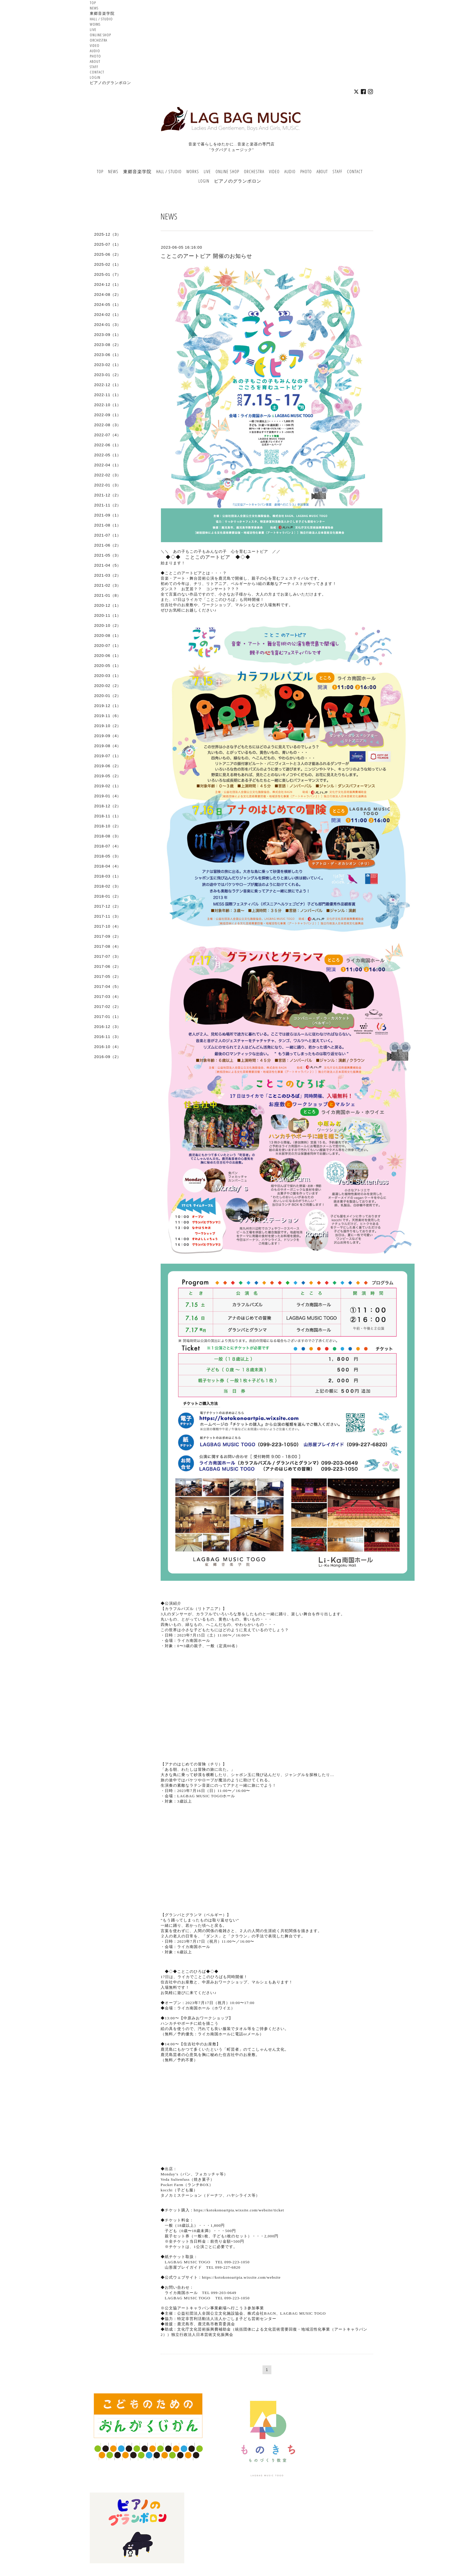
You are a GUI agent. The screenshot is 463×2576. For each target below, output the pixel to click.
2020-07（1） (107, 645)
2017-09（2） (107, 936)
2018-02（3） (107, 886)
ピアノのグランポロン (110, 82)
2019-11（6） (107, 716)
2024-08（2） (107, 294)
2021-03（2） (107, 575)
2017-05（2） (107, 976)
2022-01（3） (107, 485)
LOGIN (95, 77)
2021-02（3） (107, 585)
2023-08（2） (107, 344)
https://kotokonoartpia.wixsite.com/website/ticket (239, 2210)
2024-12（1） (107, 284)
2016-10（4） (107, 1046)
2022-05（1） (107, 455)
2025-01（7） (107, 274)
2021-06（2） (107, 545)
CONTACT (97, 72)
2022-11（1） (107, 395)
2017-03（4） (107, 996)
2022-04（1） (107, 465)
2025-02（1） (107, 264)
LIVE (93, 29)
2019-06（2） (107, 766)
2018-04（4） (107, 866)
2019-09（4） (107, 736)
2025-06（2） (107, 254)
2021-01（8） (107, 595)
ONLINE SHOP (100, 34)
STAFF (94, 66)
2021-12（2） (107, 495)
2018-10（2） (107, 826)
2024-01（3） (107, 324)
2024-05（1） (107, 304)
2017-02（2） (107, 1006)
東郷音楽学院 (102, 13)
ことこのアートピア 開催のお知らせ (206, 256)
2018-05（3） (107, 856)
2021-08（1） (107, 525)
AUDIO (95, 50)
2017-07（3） (107, 956)
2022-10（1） (107, 405)
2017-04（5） (107, 986)
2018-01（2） (107, 896)
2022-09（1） (107, 415)
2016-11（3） (107, 1036)
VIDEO (95, 45)
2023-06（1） (107, 354)
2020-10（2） (107, 625)
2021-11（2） (107, 505)
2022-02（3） (107, 475)
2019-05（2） (107, 776)
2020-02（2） (107, 685)
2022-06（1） (107, 445)
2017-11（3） (107, 916)
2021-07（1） (107, 535)
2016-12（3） (107, 1026)
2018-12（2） (107, 806)
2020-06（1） (107, 655)
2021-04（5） (107, 565)
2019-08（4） (107, 746)
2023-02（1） (107, 365)
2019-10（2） (107, 726)
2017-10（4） (107, 926)
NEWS (94, 8)
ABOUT (95, 61)
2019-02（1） (107, 786)
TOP (93, 2)
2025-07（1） (107, 244)
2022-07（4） (107, 435)
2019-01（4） (107, 796)
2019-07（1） (107, 756)
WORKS (95, 24)
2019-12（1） (107, 706)
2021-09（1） (107, 515)
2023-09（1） (107, 334)
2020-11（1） (107, 615)
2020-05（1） (107, 665)
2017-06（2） (107, 966)
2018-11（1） (107, 816)
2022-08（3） (107, 425)
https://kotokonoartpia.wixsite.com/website (241, 2277)
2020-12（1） (107, 605)
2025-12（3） (107, 234)
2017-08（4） (107, 946)
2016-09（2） (107, 1057)
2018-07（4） (107, 846)
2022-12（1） (107, 385)
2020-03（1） (107, 675)
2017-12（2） (107, 906)
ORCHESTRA (98, 40)
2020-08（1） (107, 635)
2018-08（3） (107, 836)
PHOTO (95, 56)
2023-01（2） (107, 375)
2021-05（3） (107, 555)
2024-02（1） (107, 314)
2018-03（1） (107, 876)
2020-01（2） (107, 695)
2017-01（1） (107, 1016)
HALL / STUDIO (101, 19)
